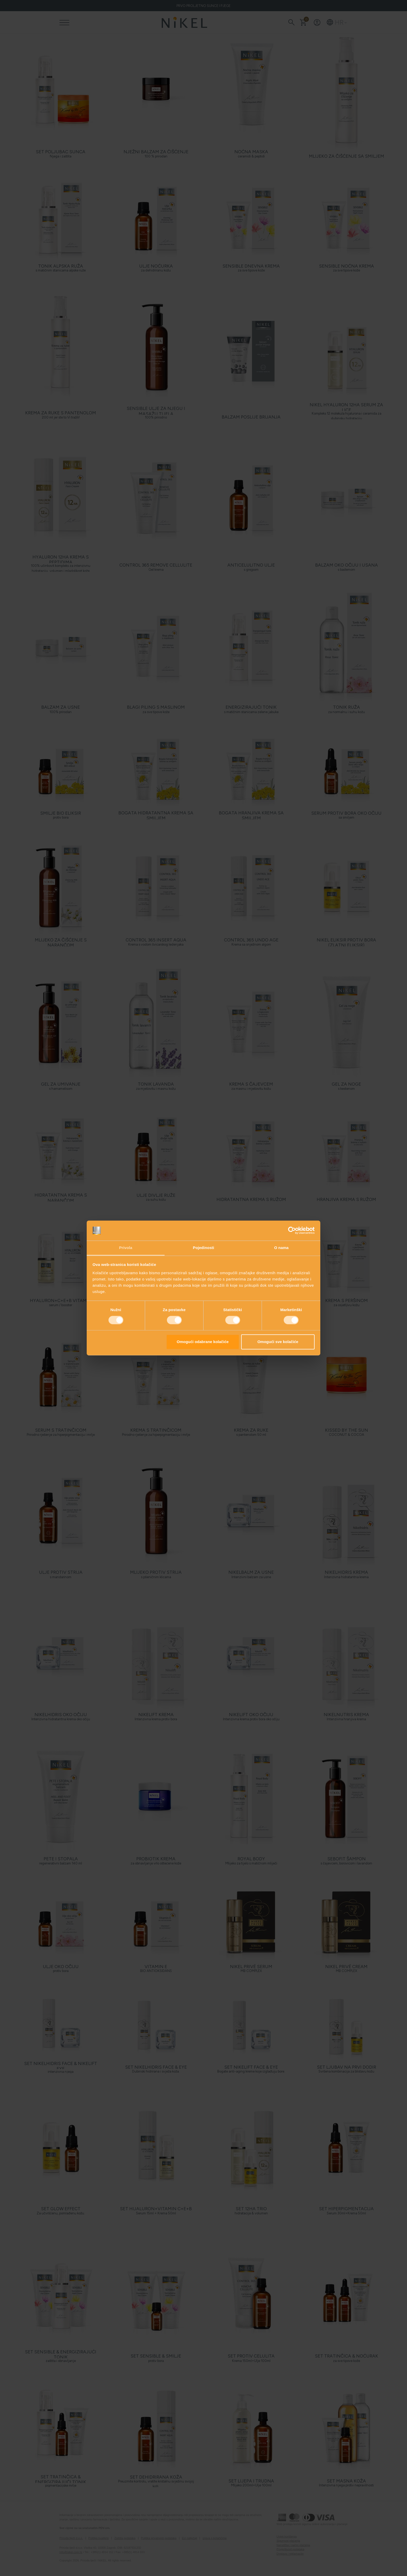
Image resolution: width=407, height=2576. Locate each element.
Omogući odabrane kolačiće (203, 1341)
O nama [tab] (281, 1247)
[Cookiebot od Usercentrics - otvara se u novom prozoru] (292, 1230)
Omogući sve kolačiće (278, 1341)
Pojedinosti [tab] (203, 1247)
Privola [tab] (125, 1247)
